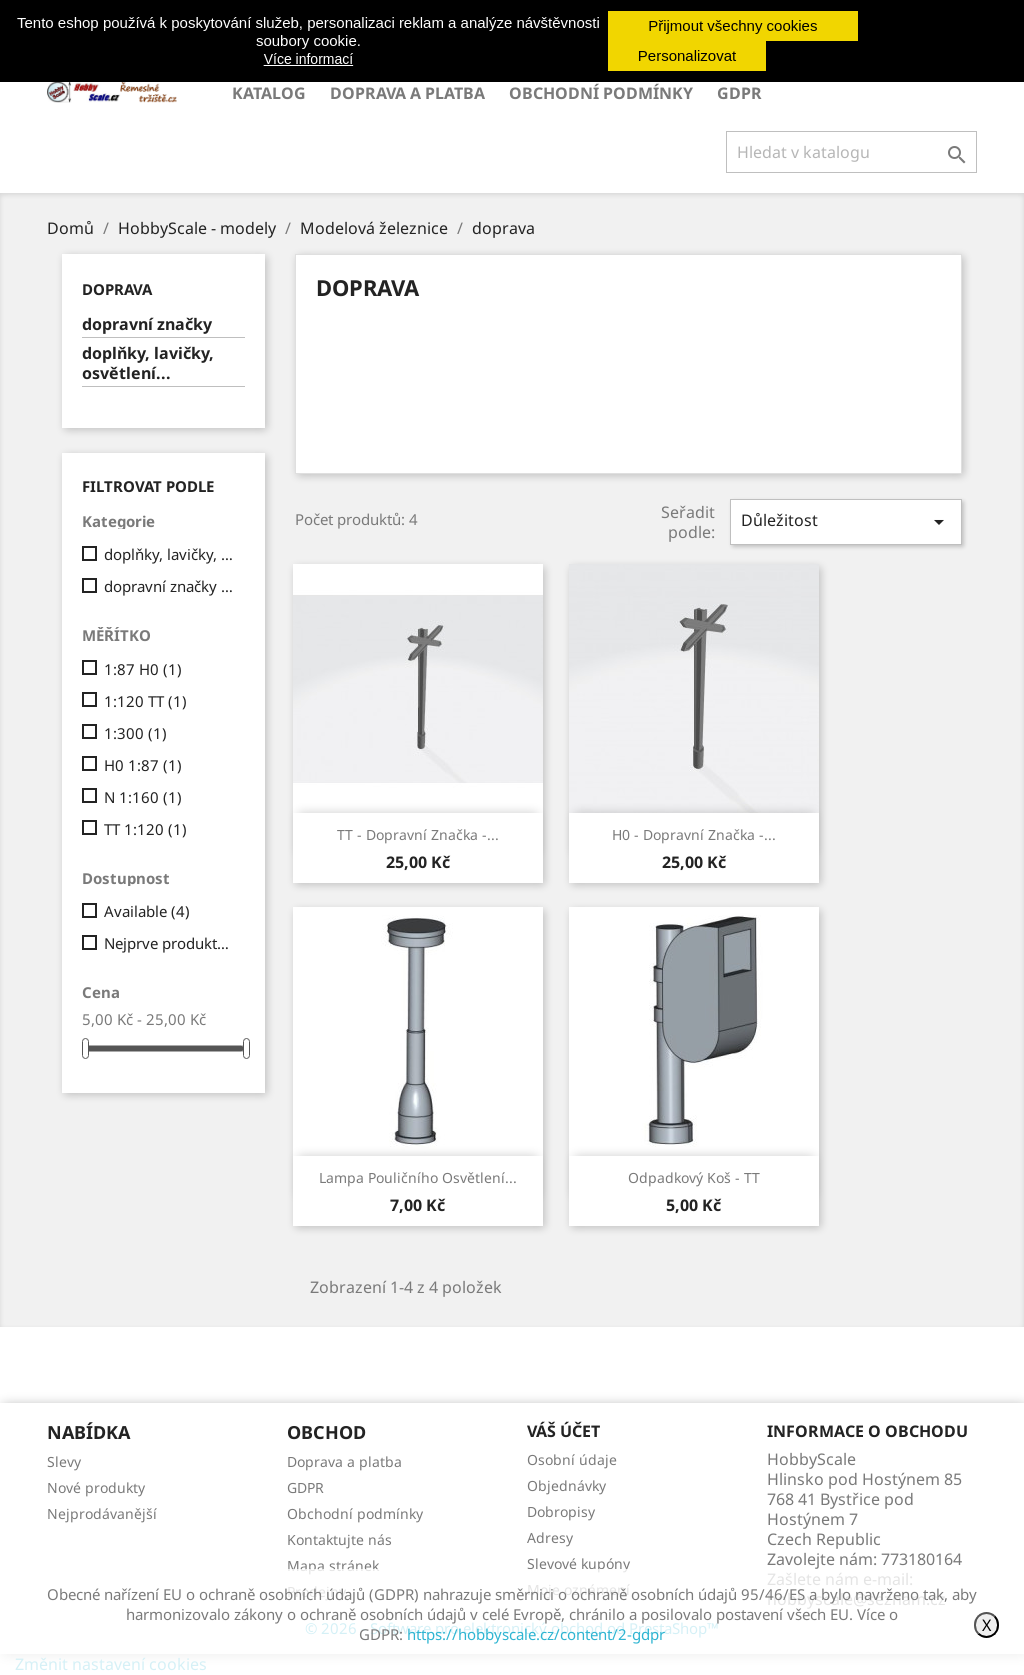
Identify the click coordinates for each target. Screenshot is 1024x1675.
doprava (117, 289)
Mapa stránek (333, 1565)
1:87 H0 (143, 669)
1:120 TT (145, 701)
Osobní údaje (572, 1459)
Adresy (550, 1537)
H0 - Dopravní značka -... (694, 834)
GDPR (739, 93)
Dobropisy (561, 1511)
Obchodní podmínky (601, 93)
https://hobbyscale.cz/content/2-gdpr (536, 1634)
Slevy (64, 1461)
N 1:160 (143, 797)
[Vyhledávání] (851, 152)
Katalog (269, 93)
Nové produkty (96, 1487)
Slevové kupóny (578, 1563)
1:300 (135, 733)
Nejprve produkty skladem (170, 943)
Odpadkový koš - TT (694, 1177)
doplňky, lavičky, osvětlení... (148, 363)
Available (147, 911)
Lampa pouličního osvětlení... (418, 1177)
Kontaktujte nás (339, 1539)
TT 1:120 (145, 829)
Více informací (308, 59)
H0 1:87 (143, 765)
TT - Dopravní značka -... (418, 834)
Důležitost (846, 521)
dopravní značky (147, 324)
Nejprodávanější (102, 1513)
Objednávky (566, 1485)
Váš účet (563, 1431)
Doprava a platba (407, 93)
